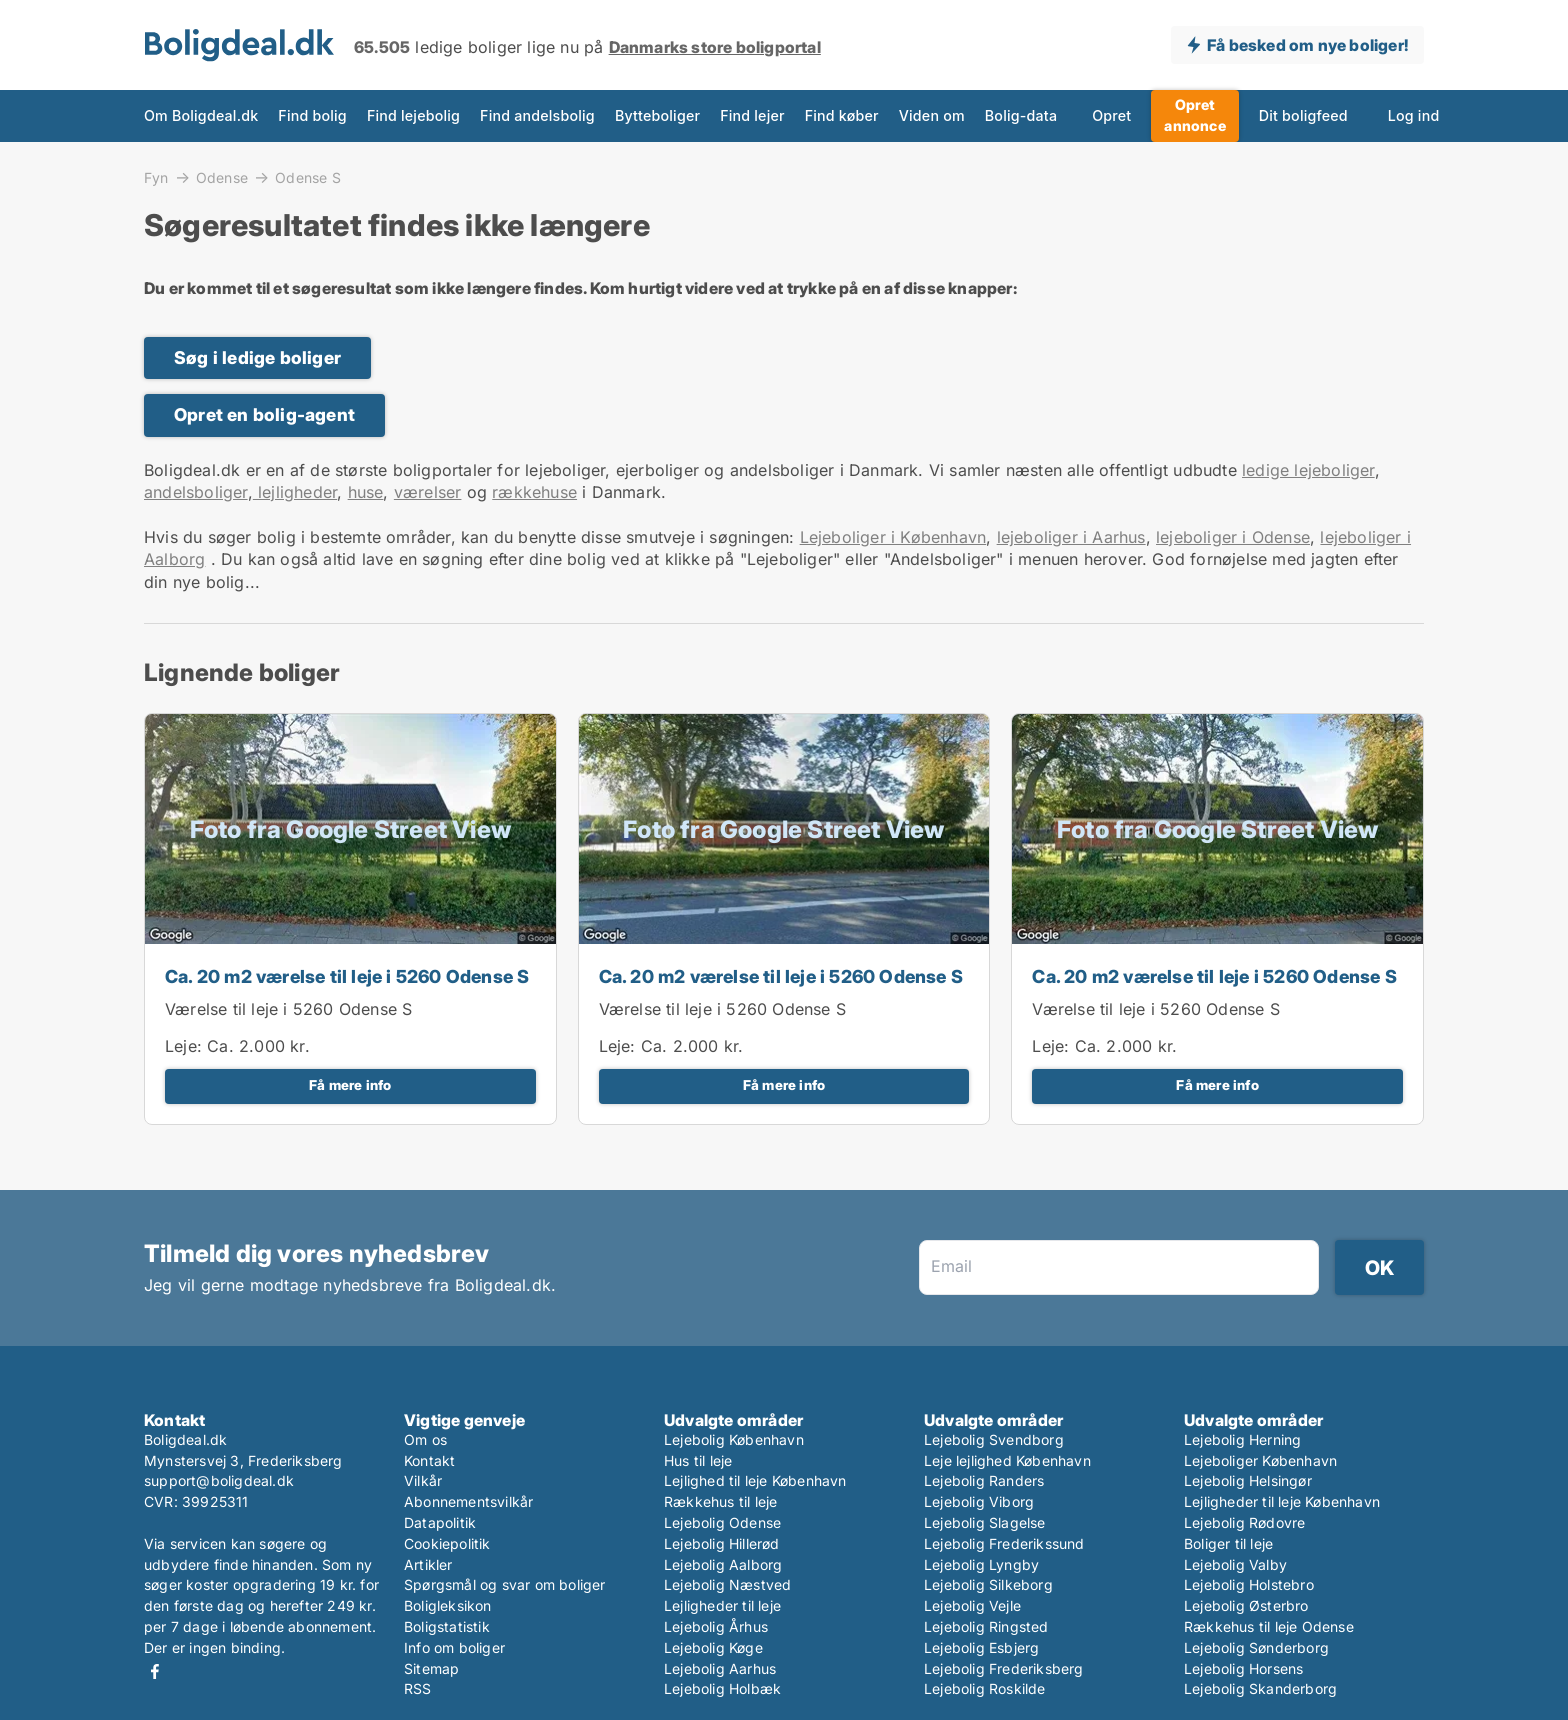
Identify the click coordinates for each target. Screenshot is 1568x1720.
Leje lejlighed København (1007, 1460)
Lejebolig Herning (1242, 1439)
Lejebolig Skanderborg (1260, 1688)
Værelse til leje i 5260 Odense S (288, 1009)
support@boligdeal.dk (219, 1480)
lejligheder (295, 492)
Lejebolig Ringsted (986, 1626)
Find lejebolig (413, 115)
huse (366, 492)
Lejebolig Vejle (972, 1605)
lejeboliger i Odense (1233, 537)
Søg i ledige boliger (257, 357)
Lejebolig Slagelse (985, 1522)
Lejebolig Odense (722, 1522)
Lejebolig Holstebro (1249, 1584)
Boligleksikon (448, 1605)
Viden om (932, 115)
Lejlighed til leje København (755, 1480)
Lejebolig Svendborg (994, 1439)
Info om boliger (454, 1647)
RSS (418, 1688)
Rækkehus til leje (720, 1501)
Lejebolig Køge (713, 1647)
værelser (428, 492)
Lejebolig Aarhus (720, 1668)
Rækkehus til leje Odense (1269, 1626)
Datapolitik (440, 1522)
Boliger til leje (1228, 1543)
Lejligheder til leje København (1282, 1501)
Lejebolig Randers (984, 1480)
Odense (222, 177)
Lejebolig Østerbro (1246, 1605)
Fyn (156, 177)
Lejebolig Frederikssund (1004, 1543)
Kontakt (429, 1460)
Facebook (155, 1671)
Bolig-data (1021, 115)
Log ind (1414, 115)
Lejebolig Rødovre (1244, 1522)
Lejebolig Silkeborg (988, 1584)
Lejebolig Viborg (979, 1501)
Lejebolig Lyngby (981, 1564)
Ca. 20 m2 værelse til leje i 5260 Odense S (347, 976)
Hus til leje (698, 1460)
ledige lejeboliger (1308, 470)
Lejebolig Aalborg (723, 1564)
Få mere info (350, 1085)
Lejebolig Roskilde (985, 1688)
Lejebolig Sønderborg (1256, 1647)
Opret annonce (1194, 115)
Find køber (842, 115)
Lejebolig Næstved (727, 1584)
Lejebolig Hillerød (722, 1543)
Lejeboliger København (1260, 1460)
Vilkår (423, 1480)
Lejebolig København (734, 1439)
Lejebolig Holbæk (722, 1688)
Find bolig (312, 115)
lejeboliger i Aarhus (1071, 537)
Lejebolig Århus (716, 1626)
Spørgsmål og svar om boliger (505, 1584)
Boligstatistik (447, 1626)
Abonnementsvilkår (468, 1501)
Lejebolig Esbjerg (981, 1647)
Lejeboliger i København (893, 537)
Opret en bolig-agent (264, 414)
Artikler (428, 1564)
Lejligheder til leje (722, 1605)
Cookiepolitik (447, 1543)
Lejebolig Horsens (1243, 1668)
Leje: (183, 1046)
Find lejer (752, 115)
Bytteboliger (657, 115)
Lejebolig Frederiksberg (1004, 1668)
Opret (1111, 115)
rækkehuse (534, 492)
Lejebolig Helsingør (1248, 1480)
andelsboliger (196, 492)
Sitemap (431, 1668)
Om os (425, 1439)
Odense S (308, 178)
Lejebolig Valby (1235, 1564)
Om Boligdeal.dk (201, 115)
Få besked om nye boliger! (1307, 45)
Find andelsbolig (537, 115)
